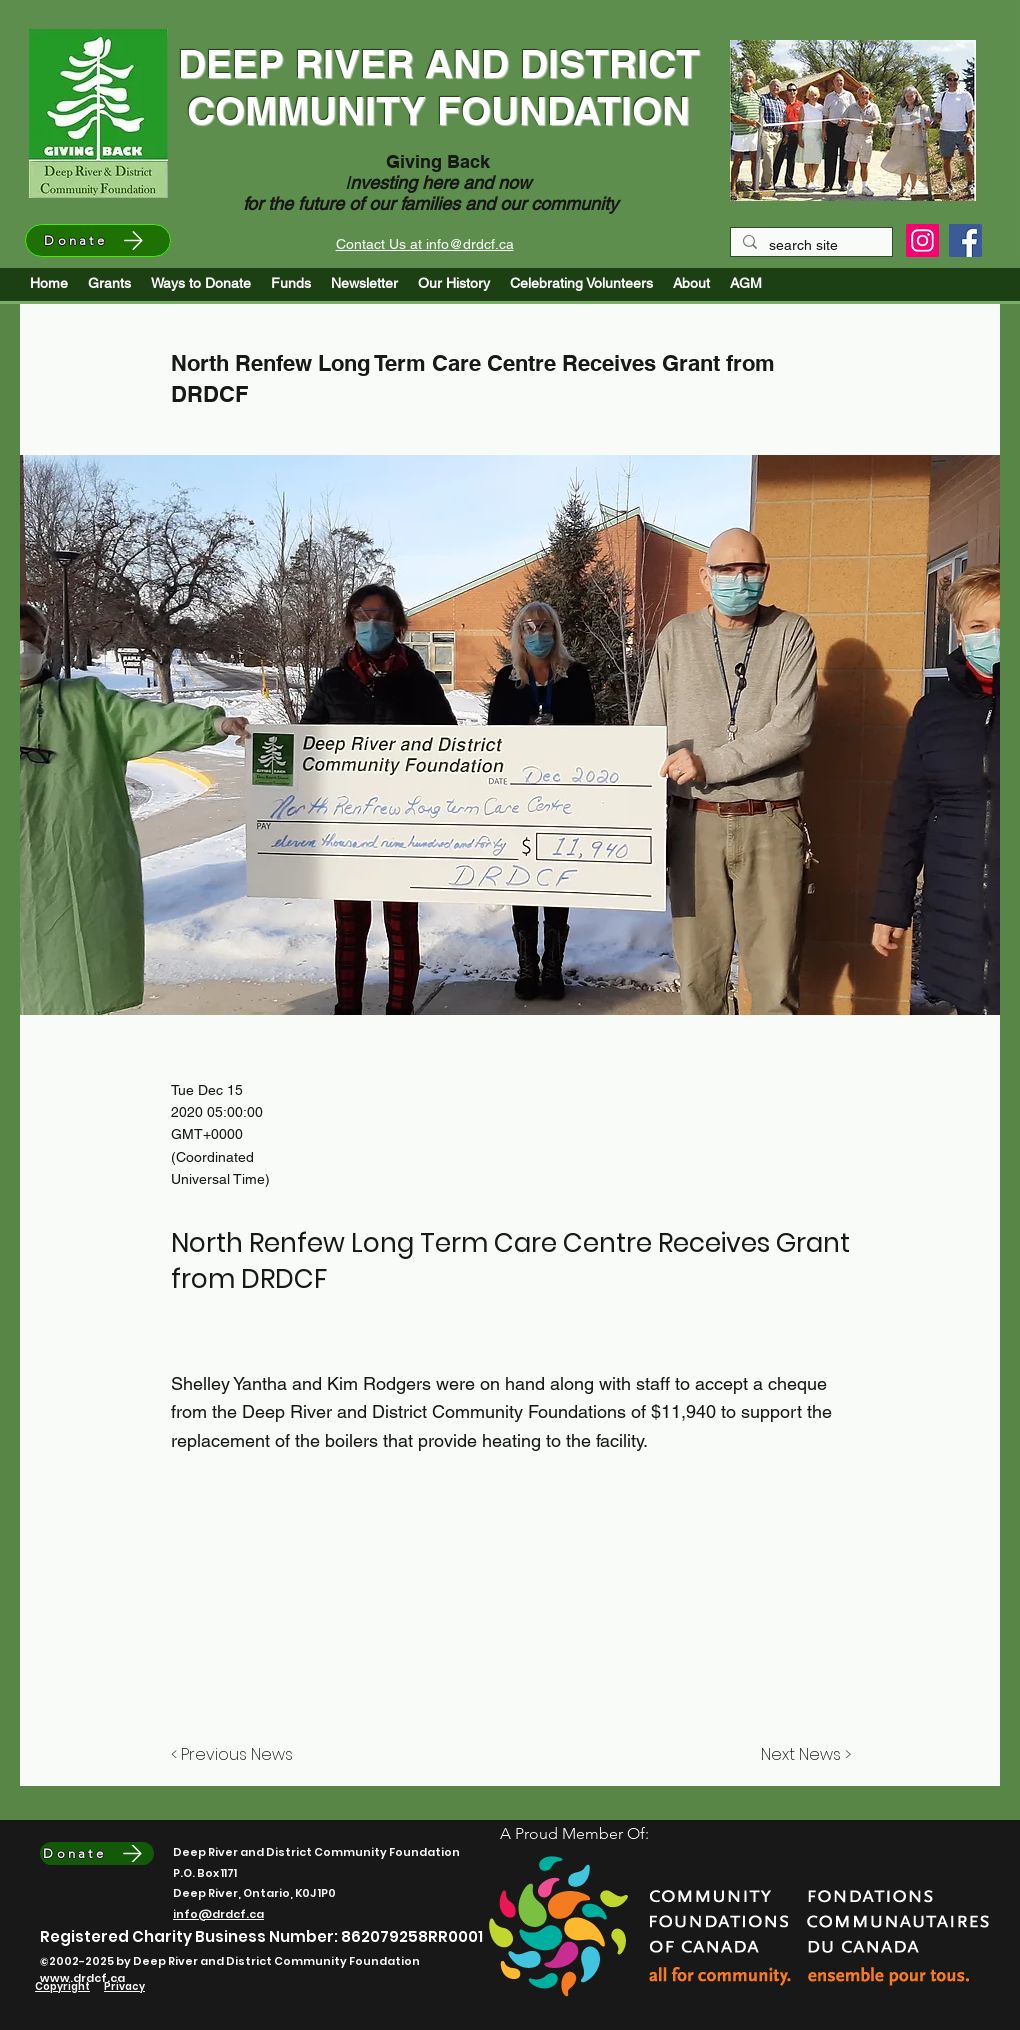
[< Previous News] (237, 1756)
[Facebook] (965, 240)
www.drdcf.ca (82, 1978)
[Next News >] (801, 1756)
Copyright (62, 1986)
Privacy (124, 1986)
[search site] (809, 246)
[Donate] (98, 240)
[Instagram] (922, 240)
